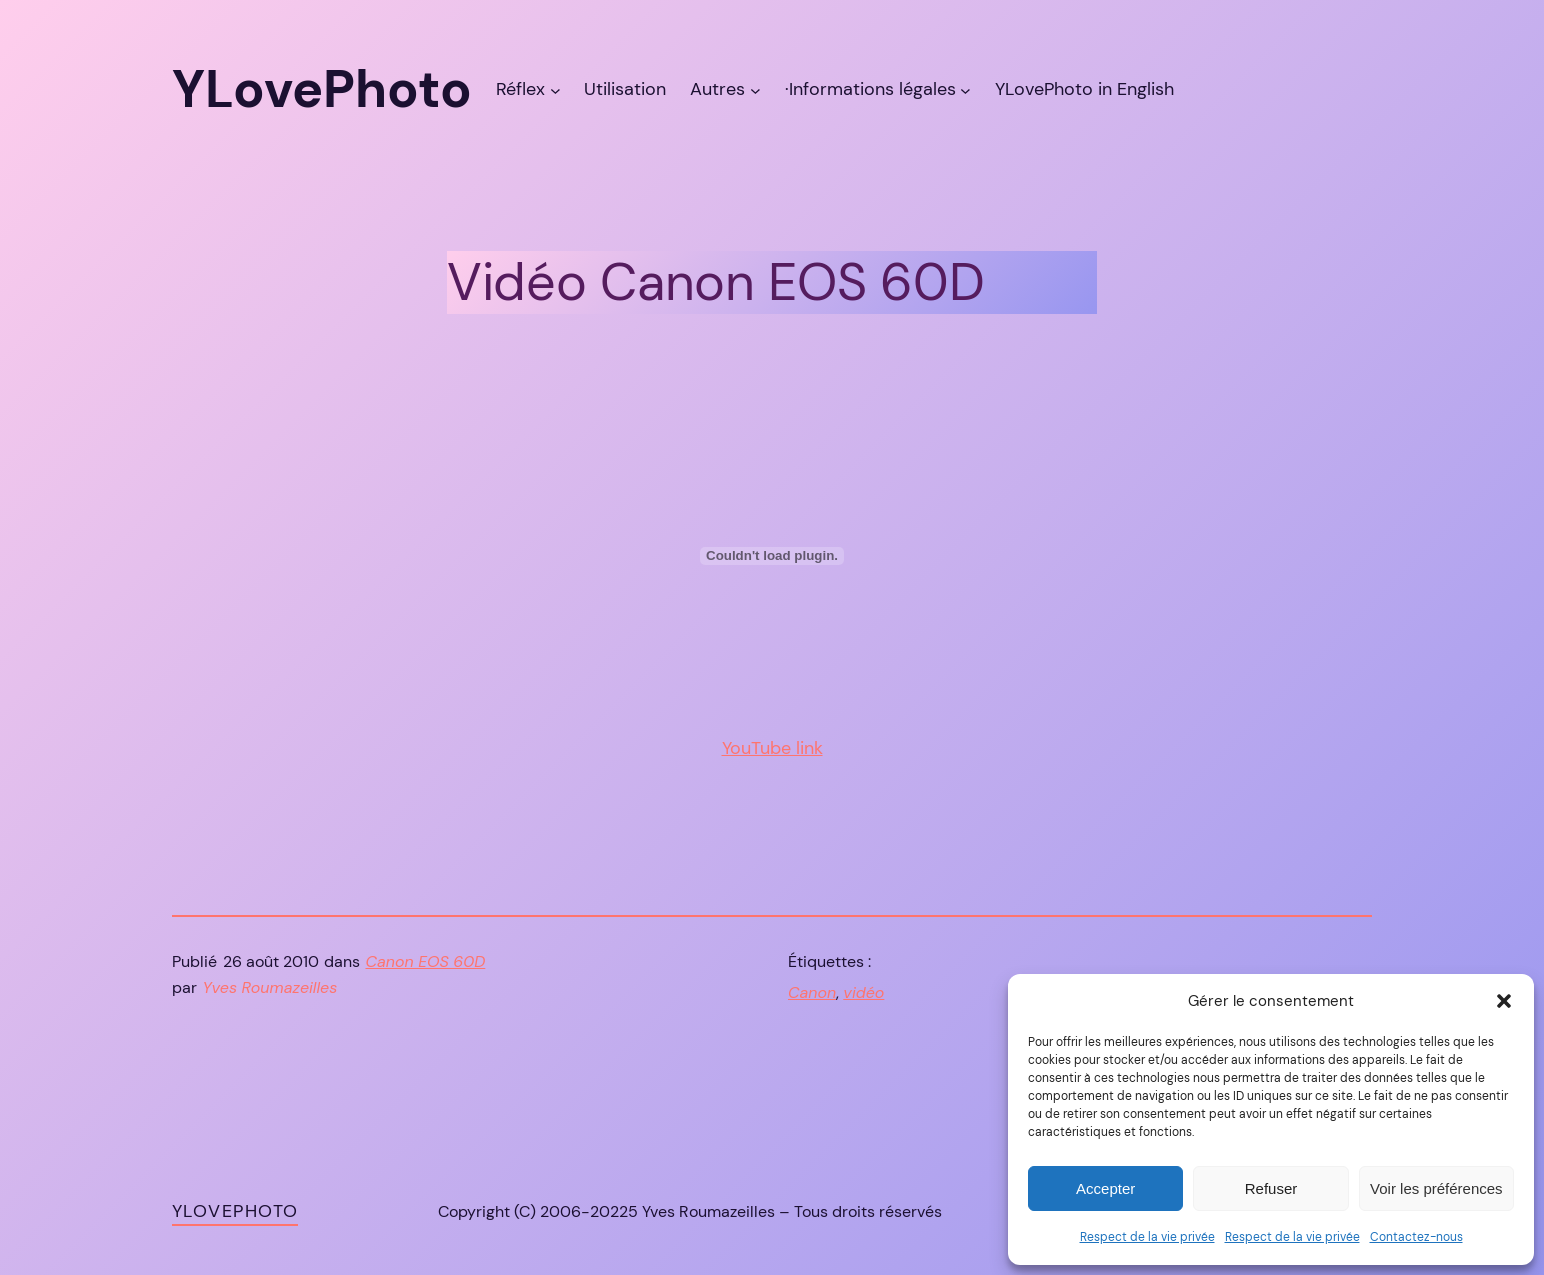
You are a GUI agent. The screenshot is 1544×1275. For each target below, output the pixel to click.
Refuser (1271, 1188)
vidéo (863, 992)
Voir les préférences (1436, 1188)
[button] (1504, 1001)
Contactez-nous (1416, 1237)
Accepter (1105, 1188)
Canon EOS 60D (426, 961)
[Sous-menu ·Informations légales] (965, 89)
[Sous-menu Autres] (755, 89)
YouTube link (772, 748)
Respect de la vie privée (1147, 1237)
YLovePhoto (235, 1211)
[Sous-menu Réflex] (555, 89)
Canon (812, 992)
